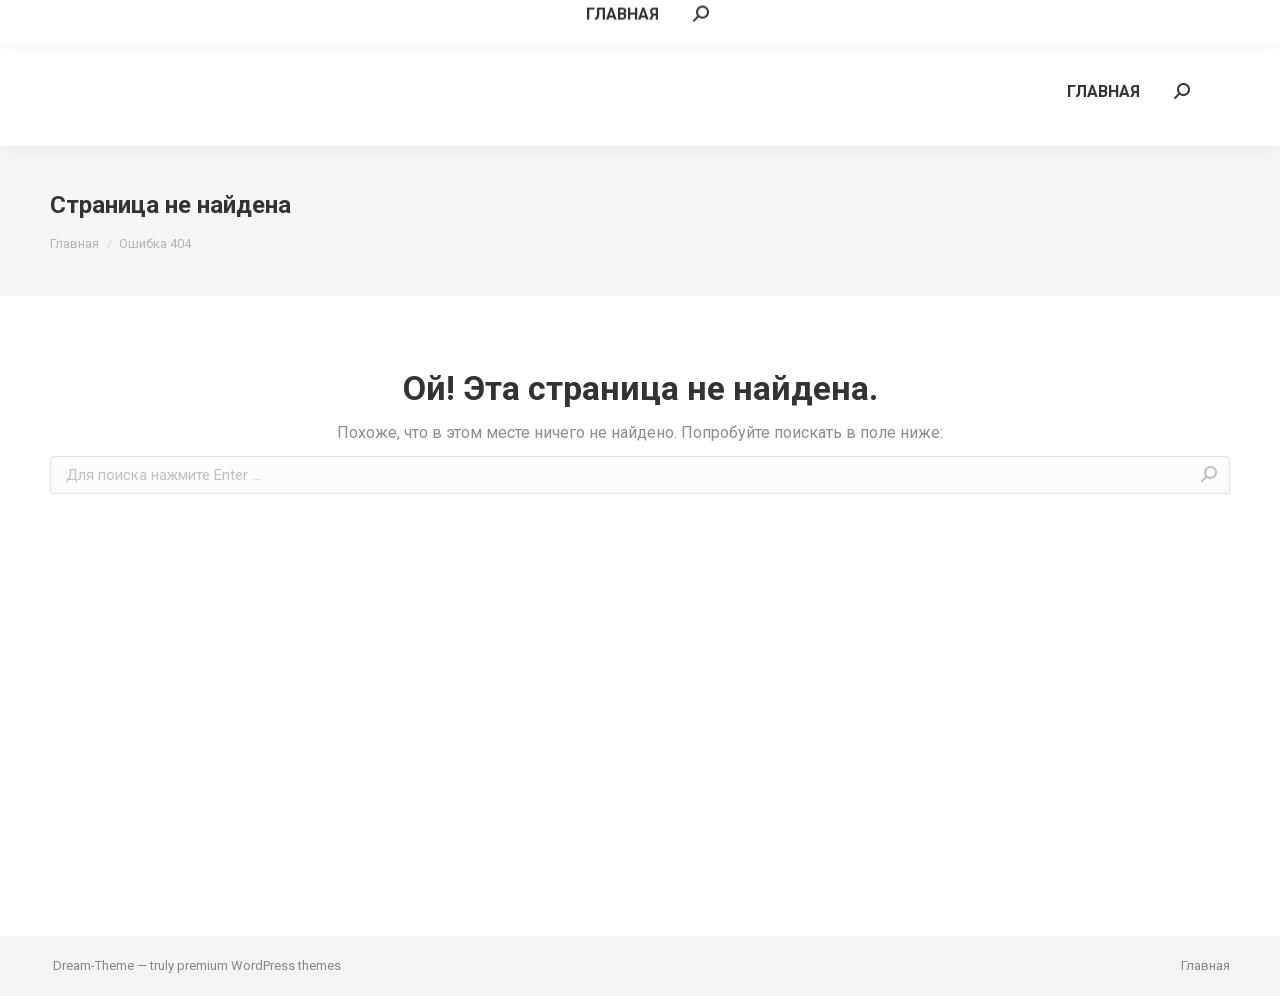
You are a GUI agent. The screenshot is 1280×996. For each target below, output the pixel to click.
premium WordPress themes (259, 965)
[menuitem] (1103, 91)
